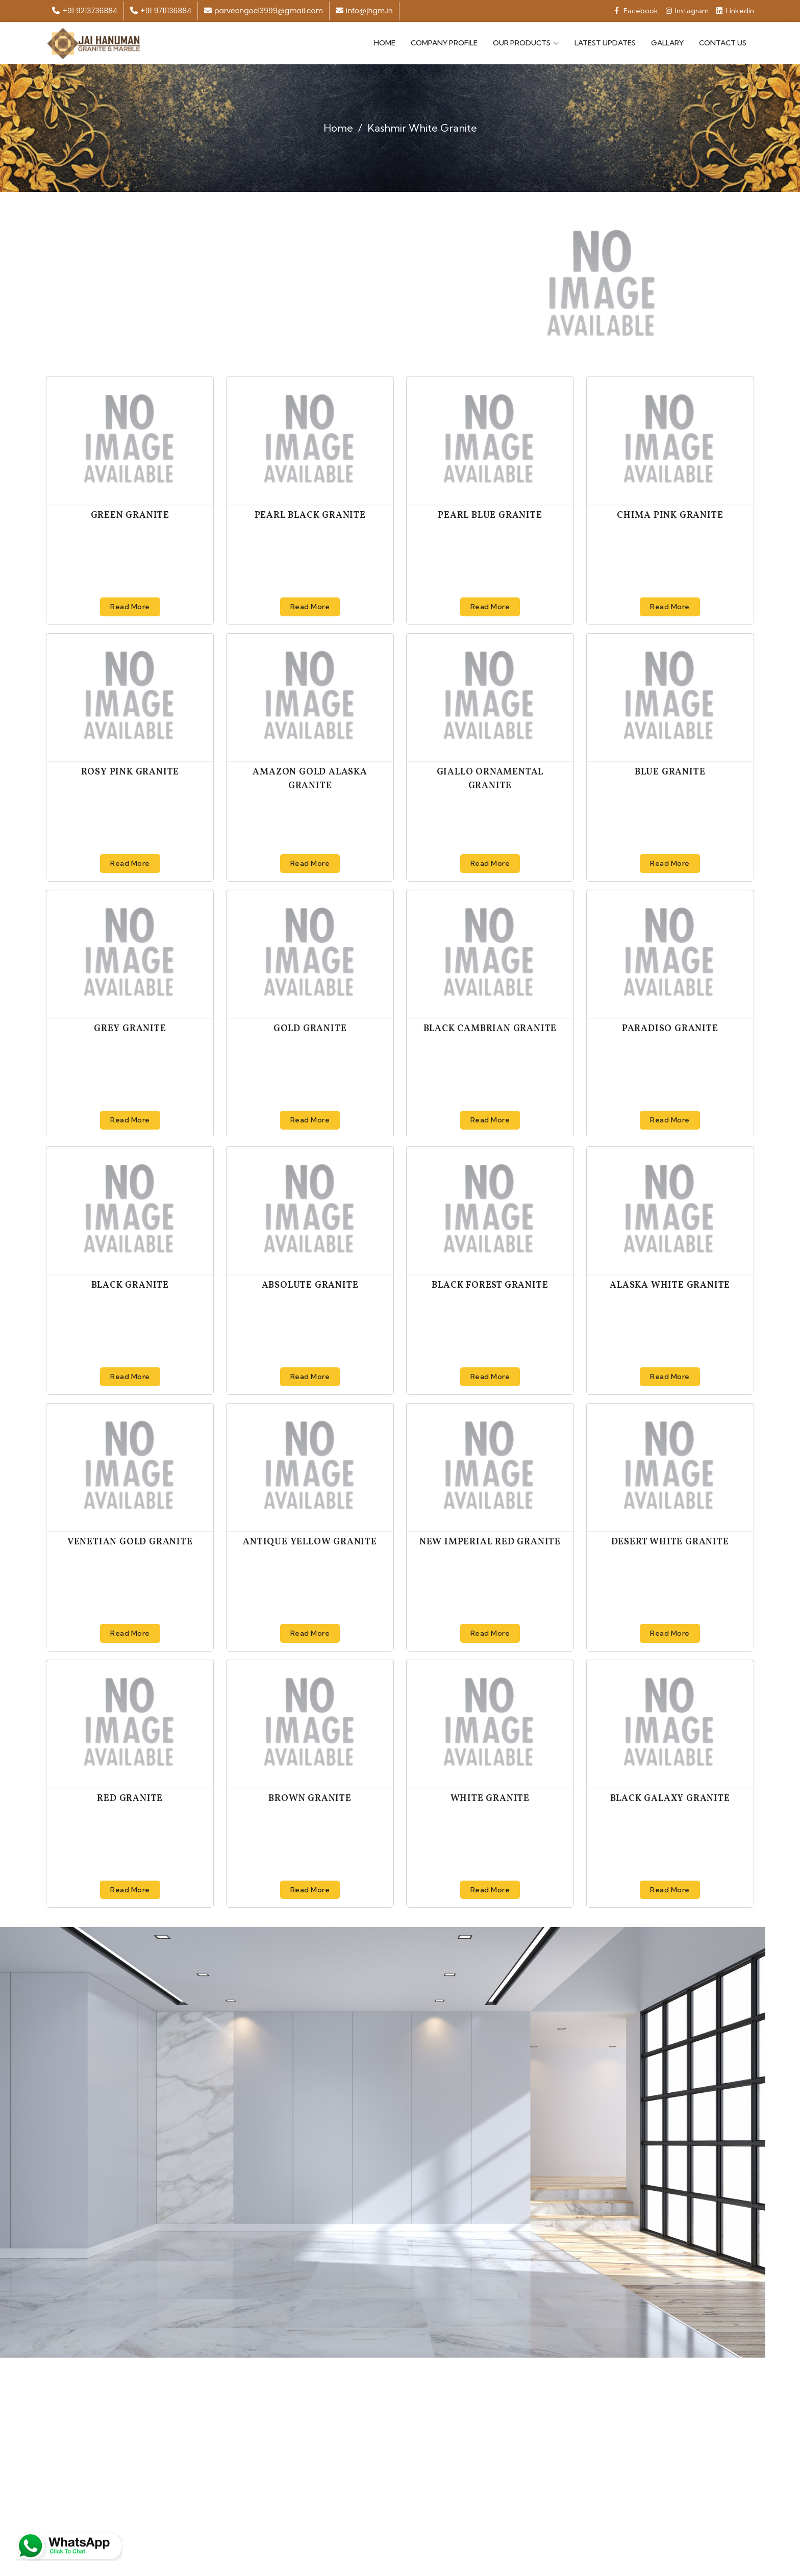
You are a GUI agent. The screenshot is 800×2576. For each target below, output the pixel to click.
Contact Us (722, 41)
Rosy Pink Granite (130, 770)
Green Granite (130, 514)
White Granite (490, 1797)
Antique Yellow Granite (310, 1540)
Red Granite (130, 1797)
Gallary (667, 41)
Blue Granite (670, 770)
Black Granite (130, 1284)
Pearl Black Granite (310, 514)
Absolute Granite (310, 1284)
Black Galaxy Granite (670, 1797)
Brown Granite (309, 1797)
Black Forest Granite (490, 1284)
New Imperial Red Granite (490, 1540)
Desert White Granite (670, 1540)
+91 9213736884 (84, 11)
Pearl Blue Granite (490, 514)
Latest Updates (605, 41)
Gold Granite (310, 1027)
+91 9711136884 (160, 11)
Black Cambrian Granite (490, 1027)
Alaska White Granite (670, 1284)
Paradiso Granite (670, 1027)
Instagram (687, 10)
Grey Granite (130, 1027)
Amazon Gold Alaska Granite (310, 777)
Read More (130, 605)
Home (384, 41)
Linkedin (735, 10)
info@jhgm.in (364, 11)
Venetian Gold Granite (130, 1540)
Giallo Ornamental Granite (490, 777)
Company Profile (444, 41)
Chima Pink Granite (670, 514)
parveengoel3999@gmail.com (263, 11)
